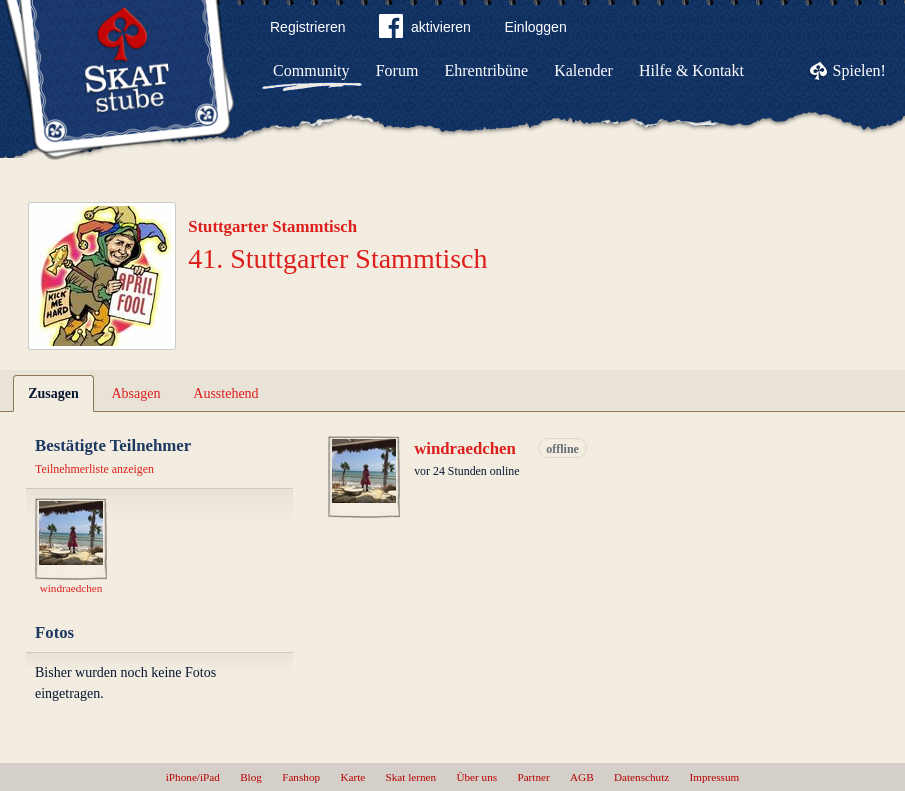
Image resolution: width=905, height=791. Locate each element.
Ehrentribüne (487, 70)
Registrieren (307, 27)
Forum (397, 70)
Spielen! (859, 70)
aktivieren (425, 30)
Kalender (583, 70)
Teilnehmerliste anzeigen (94, 469)
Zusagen (53, 393)
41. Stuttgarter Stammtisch (337, 258)
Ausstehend (225, 393)
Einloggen (535, 27)
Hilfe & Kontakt (691, 70)
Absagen (136, 393)
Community (311, 70)
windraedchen (465, 448)
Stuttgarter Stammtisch (272, 226)
